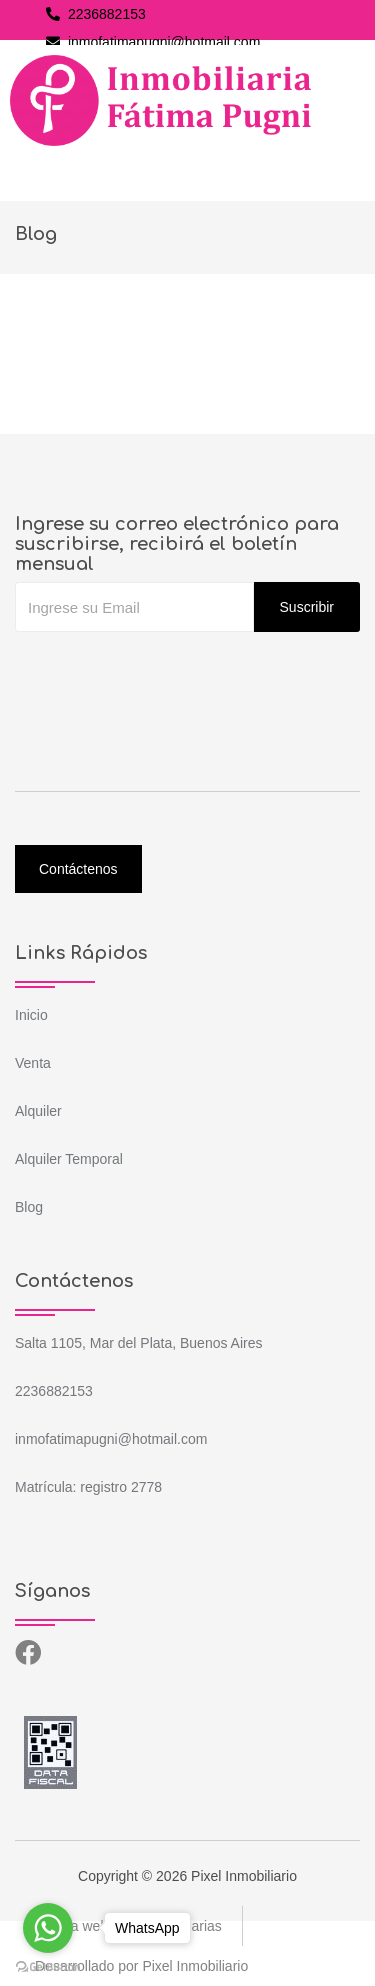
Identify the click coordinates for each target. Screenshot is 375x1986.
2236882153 (96, 14)
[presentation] (167, 672)
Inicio (31, 1015)
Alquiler (38, 1111)
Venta (33, 1063)
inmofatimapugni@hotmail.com (153, 42)
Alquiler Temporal (69, 1159)
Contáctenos (78, 869)
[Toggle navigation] (34, 171)
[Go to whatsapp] (48, 1928)
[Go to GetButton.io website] (48, 1966)
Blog (29, 1207)
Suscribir (307, 607)
